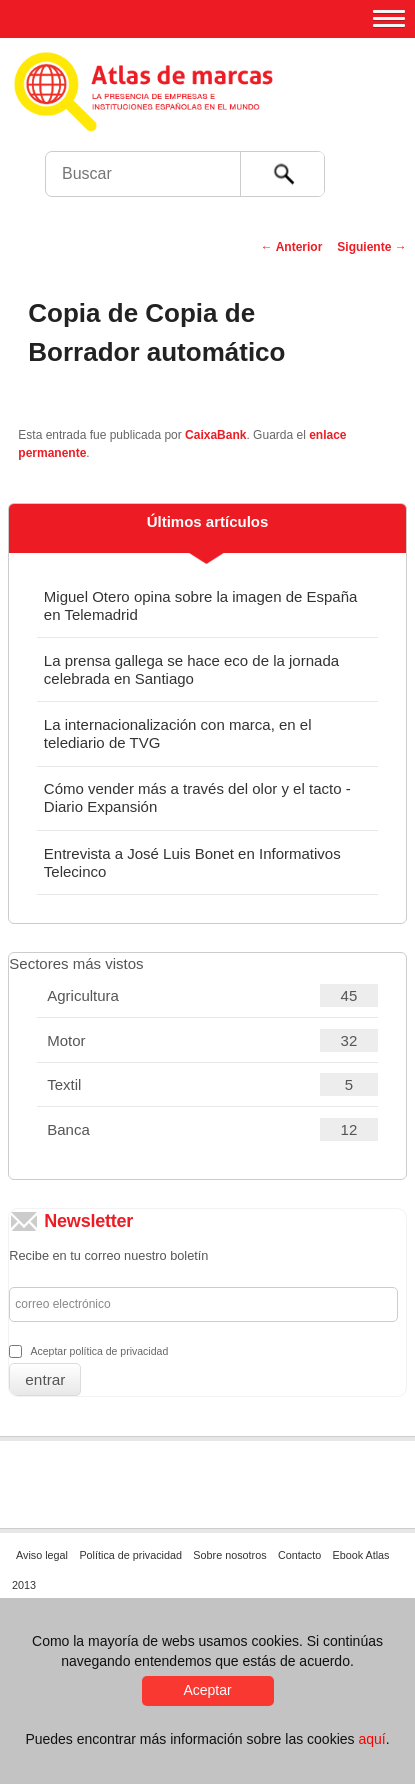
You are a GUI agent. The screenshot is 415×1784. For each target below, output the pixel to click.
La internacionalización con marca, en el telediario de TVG (178, 733)
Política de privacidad (130, 1555)
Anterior (292, 247)
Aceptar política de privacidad (99, 1351)
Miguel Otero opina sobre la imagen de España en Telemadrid (201, 605)
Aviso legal (42, 1555)
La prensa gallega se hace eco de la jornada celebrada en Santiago (191, 669)
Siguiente (371, 247)
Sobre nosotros (229, 1555)
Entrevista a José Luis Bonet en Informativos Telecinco (192, 862)
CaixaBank (215, 435)
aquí (371, 1739)
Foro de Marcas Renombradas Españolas (372, 135)
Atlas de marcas (212, 110)
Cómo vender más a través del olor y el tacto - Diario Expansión (197, 797)
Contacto (299, 1555)
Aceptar (207, 1690)
